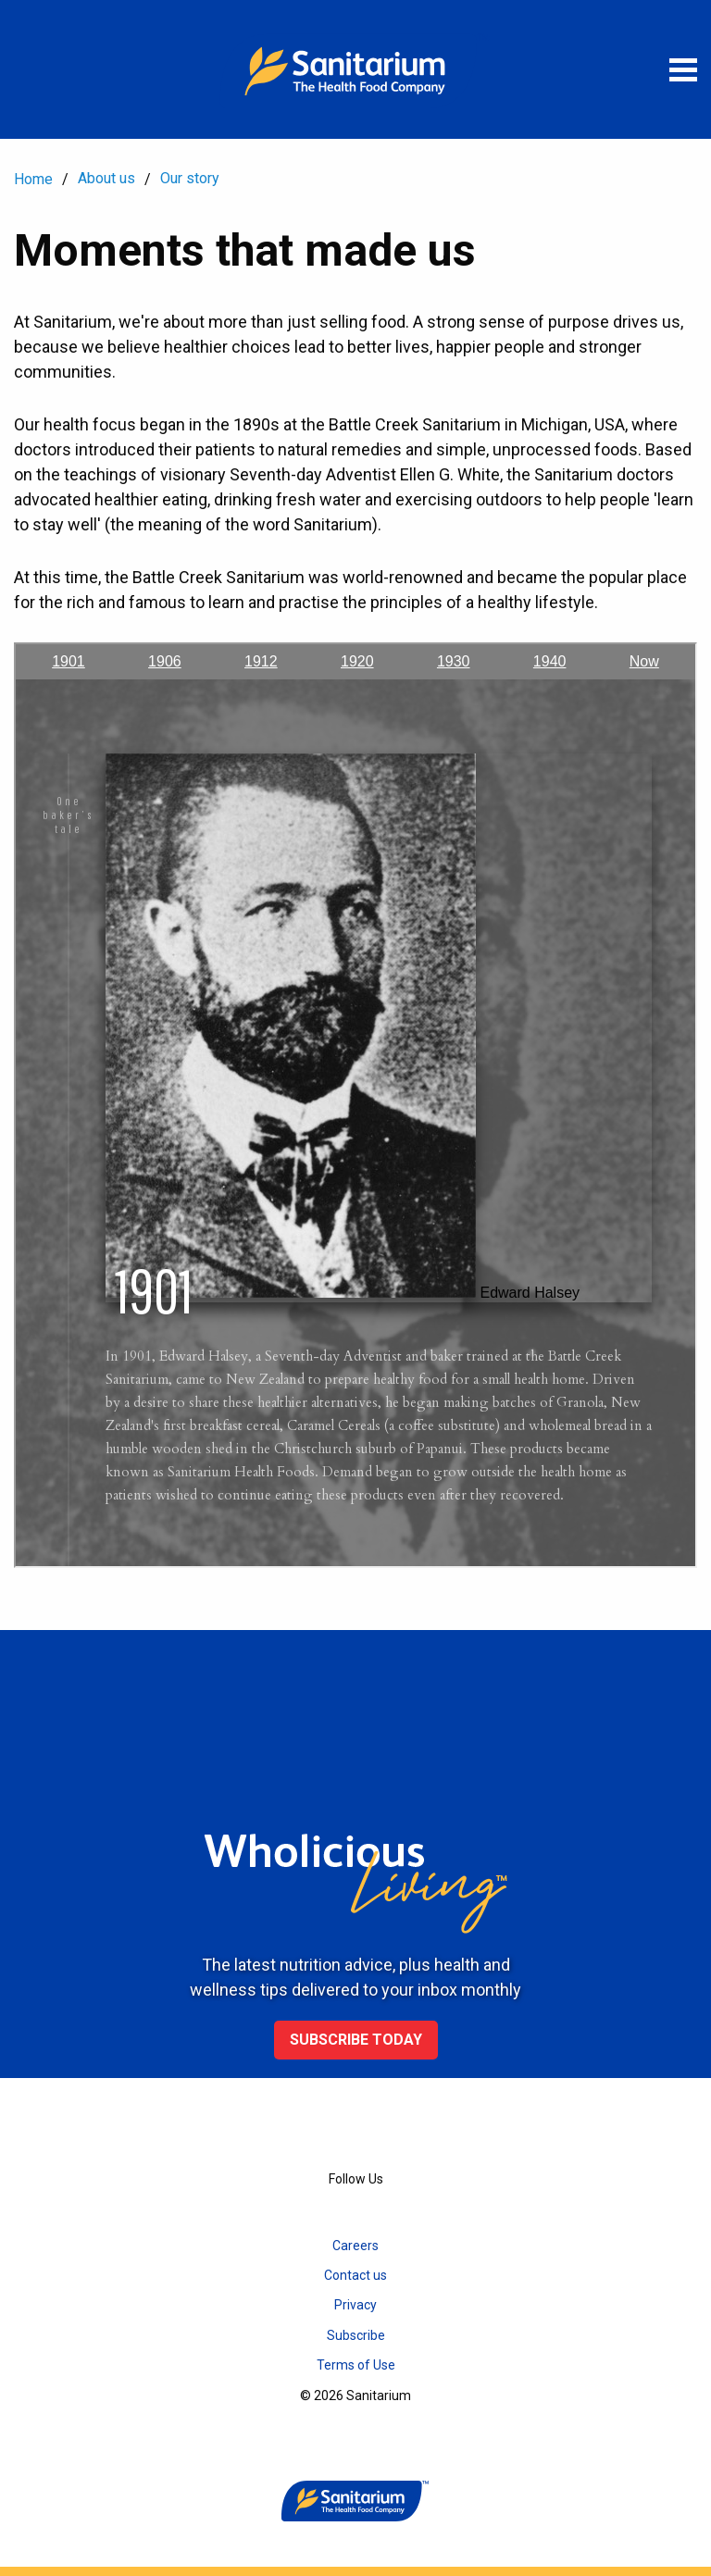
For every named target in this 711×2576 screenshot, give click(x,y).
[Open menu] (683, 69)
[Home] (355, 69)
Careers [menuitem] (355, 2245)
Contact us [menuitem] (355, 2275)
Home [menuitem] (33, 179)
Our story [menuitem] (189, 178)
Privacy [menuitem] (355, 2304)
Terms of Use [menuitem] (356, 2365)
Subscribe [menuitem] (356, 2335)
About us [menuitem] (106, 178)
